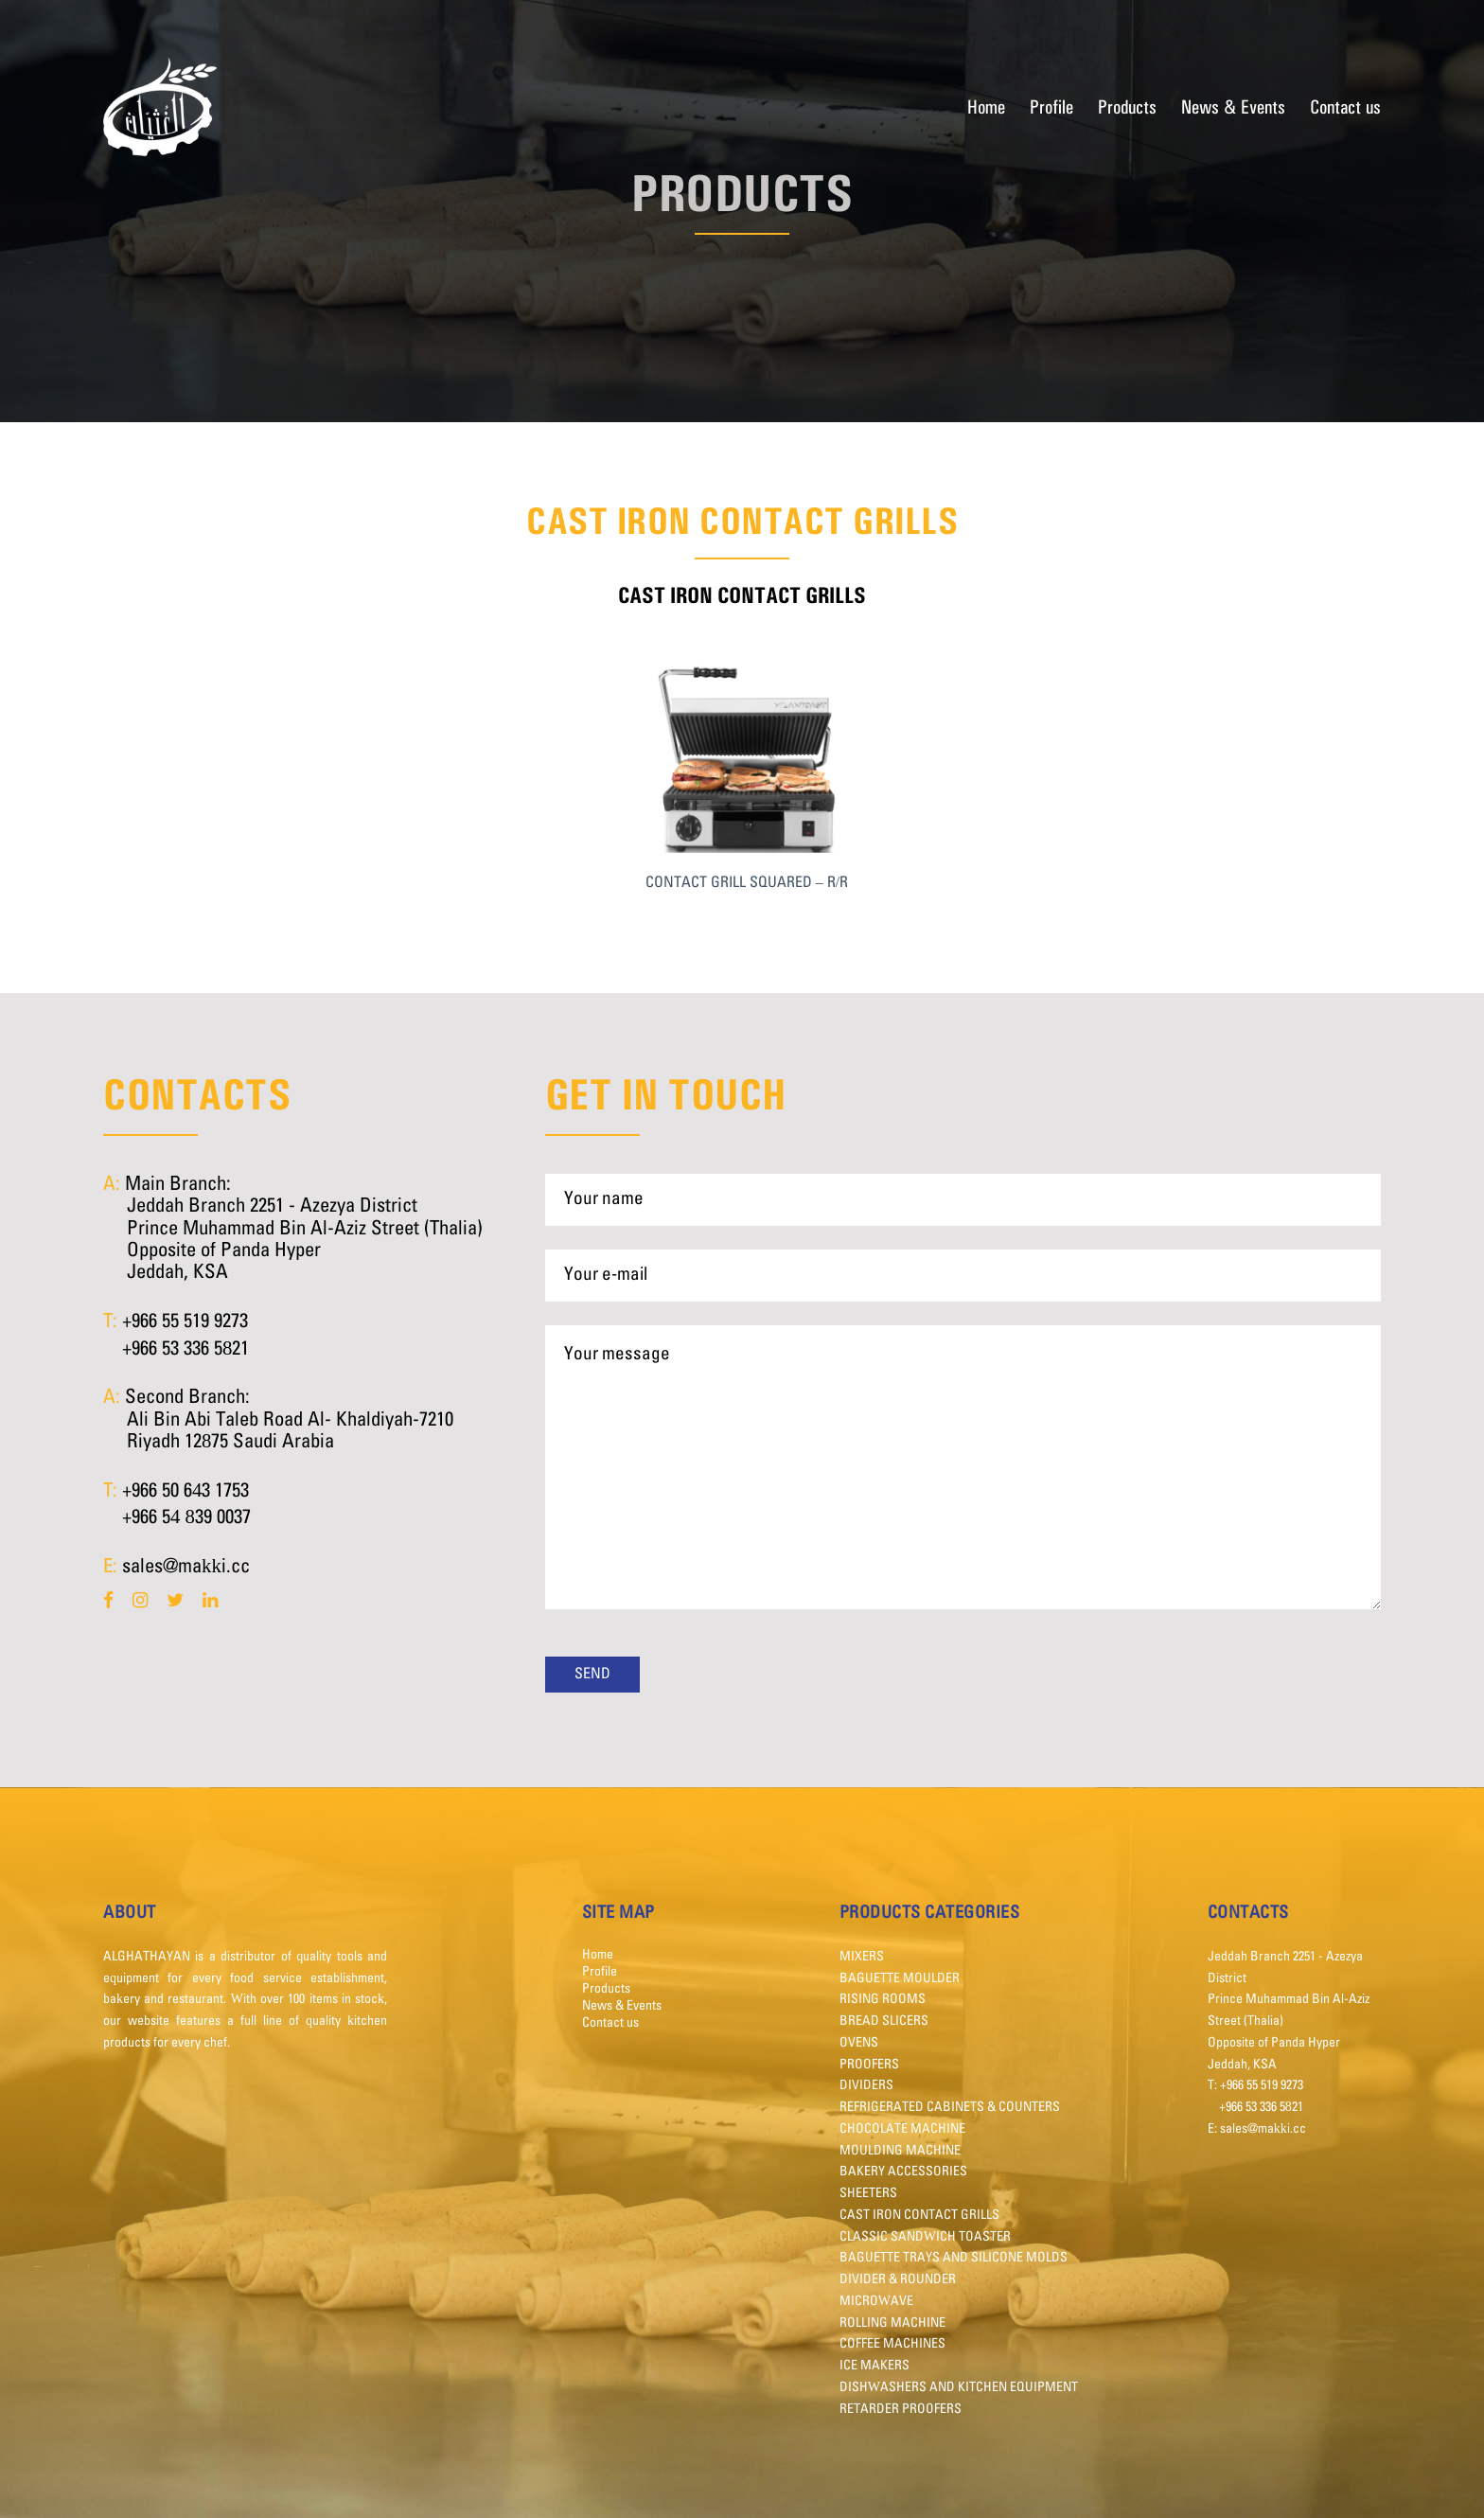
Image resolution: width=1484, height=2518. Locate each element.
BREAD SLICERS (883, 2021)
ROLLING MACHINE (892, 2323)
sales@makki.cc (186, 1566)
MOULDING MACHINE (900, 2150)
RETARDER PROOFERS (900, 2409)
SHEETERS (868, 2193)
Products (1127, 106)
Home (986, 106)
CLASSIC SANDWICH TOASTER (925, 2236)
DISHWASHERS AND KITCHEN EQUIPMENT (958, 2387)
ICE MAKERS (874, 2365)
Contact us (1345, 106)
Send (592, 1674)
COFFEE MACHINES (892, 2343)
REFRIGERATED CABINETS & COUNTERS (949, 2107)
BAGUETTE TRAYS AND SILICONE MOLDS (953, 2257)
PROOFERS (869, 2064)
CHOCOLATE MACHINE (902, 2129)
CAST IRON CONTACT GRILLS (919, 2215)
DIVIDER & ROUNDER (897, 2279)
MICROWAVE (876, 2301)
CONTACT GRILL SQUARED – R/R (746, 883)
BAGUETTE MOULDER (899, 1978)
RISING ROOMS (882, 1999)
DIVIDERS (866, 2085)
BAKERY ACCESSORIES (903, 2171)
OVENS (858, 2042)
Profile (1051, 106)
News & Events (1233, 106)
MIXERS (861, 1956)
